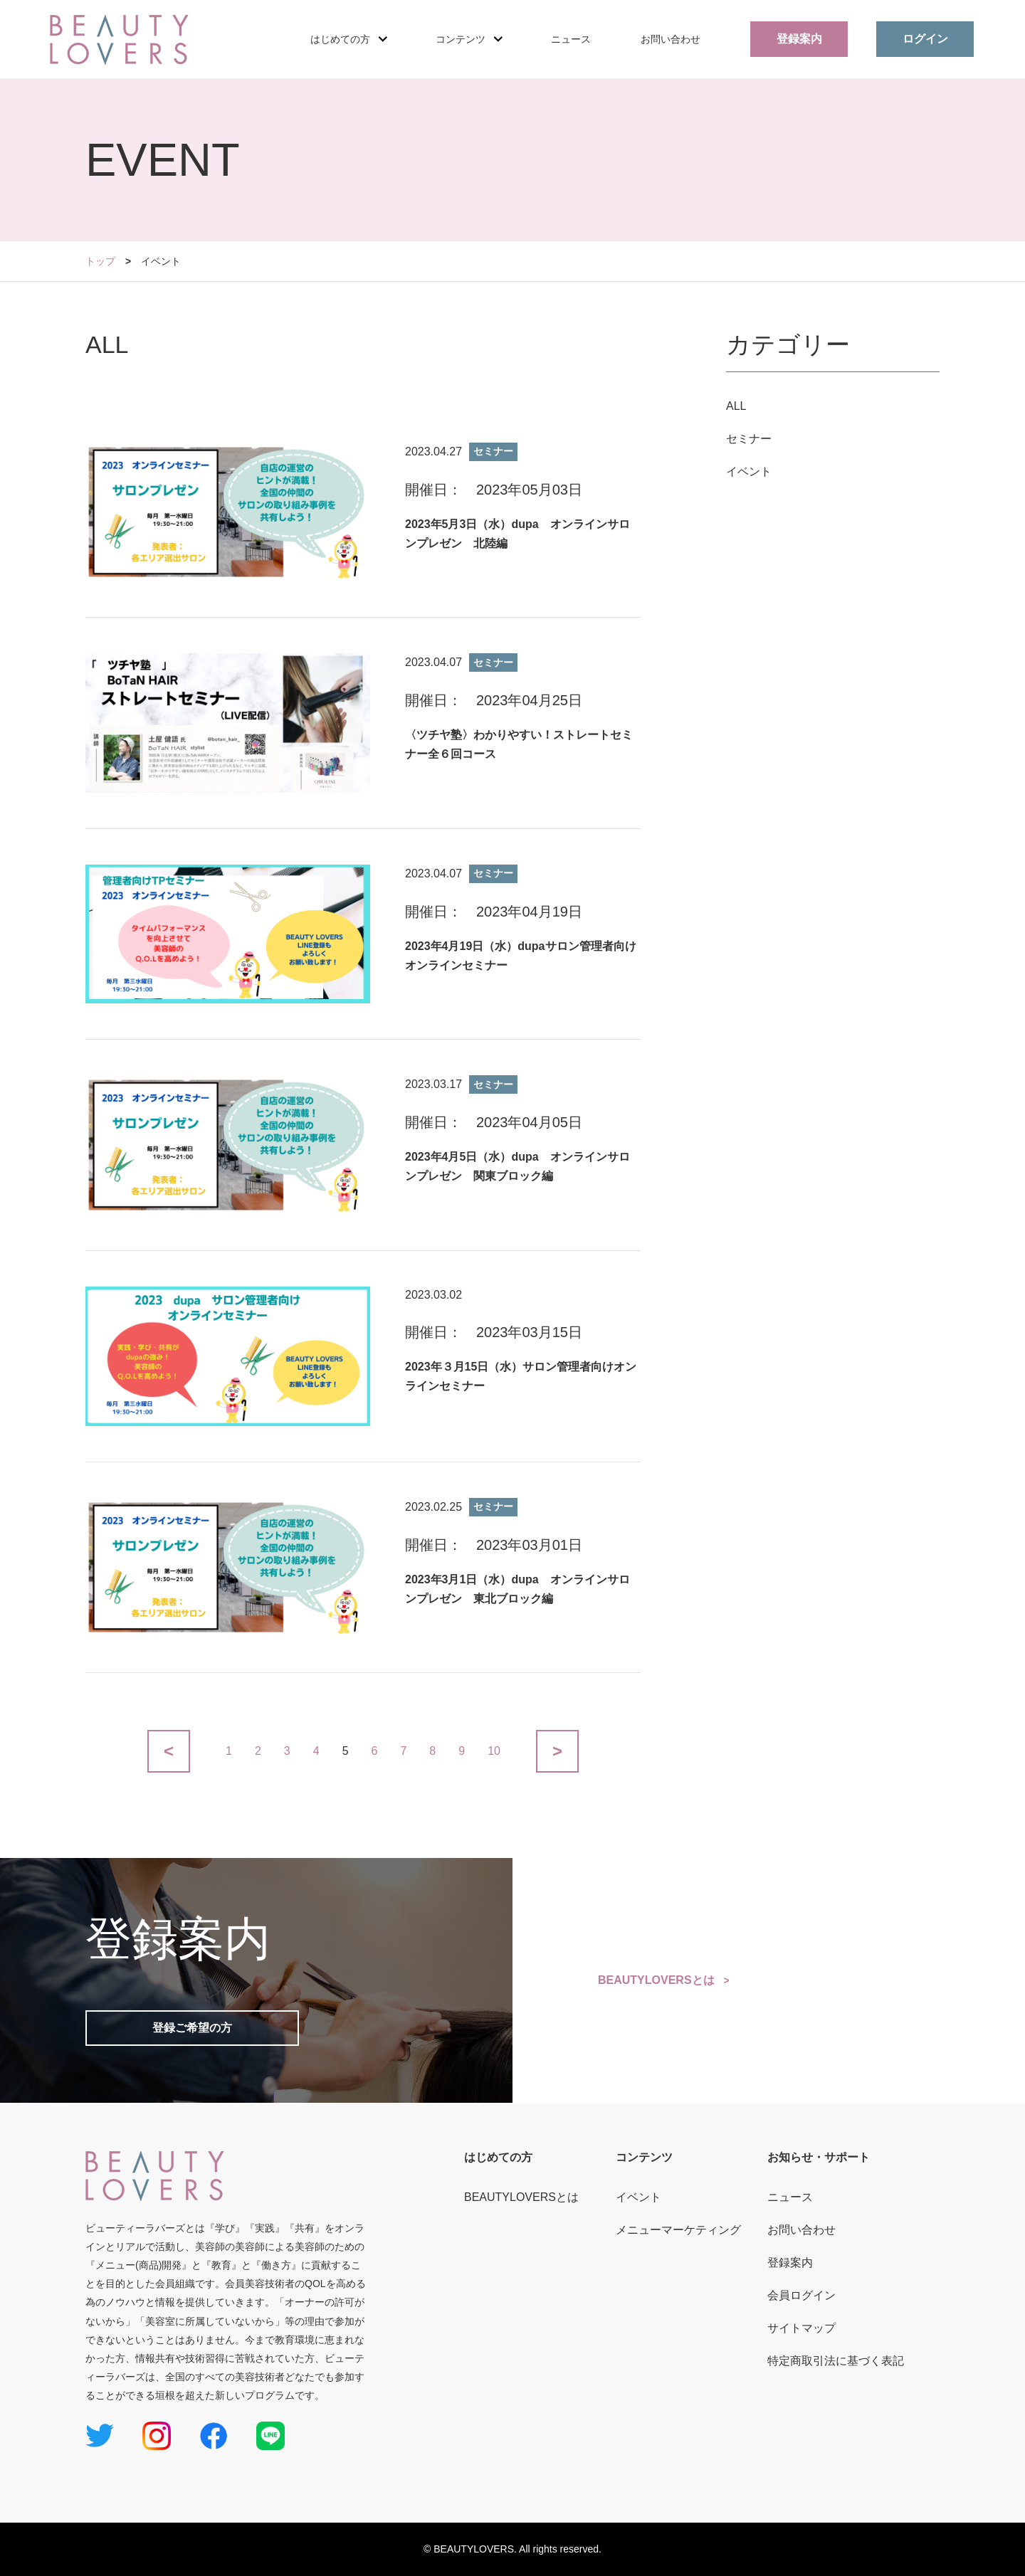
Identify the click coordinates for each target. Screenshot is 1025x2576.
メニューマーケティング (678, 2230)
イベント (749, 471)
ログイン (925, 39)
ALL (736, 406)
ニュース (571, 39)
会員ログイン (801, 2295)
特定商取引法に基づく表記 (835, 2361)
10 (494, 1751)
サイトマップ (801, 2328)
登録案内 (799, 39)
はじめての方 (498, 2157)
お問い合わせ (670, 39)
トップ (100, 261)
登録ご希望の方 (192, 2028)
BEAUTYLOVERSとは (656, 1980)
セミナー (749, 439)
